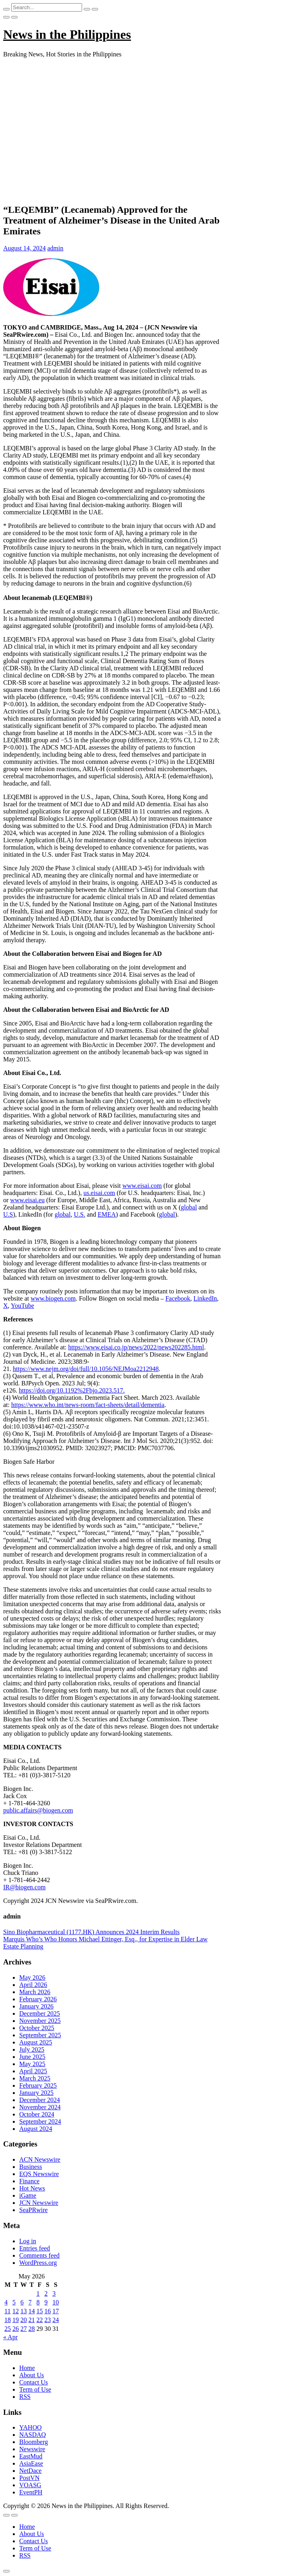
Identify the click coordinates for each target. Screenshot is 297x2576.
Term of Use (35, 2389)
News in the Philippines (67, 34)
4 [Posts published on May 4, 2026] (6, 2302)
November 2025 (40, 2020)
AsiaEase (31, 2463)
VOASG (30, 2485)
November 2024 (40, 2107)
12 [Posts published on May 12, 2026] (15, 2311)
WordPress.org (38, 2262)
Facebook (177, 1298)
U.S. (79, 1214)
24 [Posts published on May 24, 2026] (55, 2319)
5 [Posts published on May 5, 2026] (14, 2302)
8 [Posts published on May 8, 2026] (38, 2302)
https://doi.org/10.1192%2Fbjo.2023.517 (71, 1390)
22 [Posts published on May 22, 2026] (39, 2319)
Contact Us (33, 2382)
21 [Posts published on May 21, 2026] (31, 2319)
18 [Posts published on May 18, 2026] (7, 2319)
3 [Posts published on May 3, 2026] (54, 2293)
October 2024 (36, 2114)
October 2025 (36, 2027)
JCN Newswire (38, 2202)
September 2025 (40, 2035)
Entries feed (34, 2248)
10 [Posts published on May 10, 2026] (55, 2302)
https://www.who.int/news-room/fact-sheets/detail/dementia (88, 1404)
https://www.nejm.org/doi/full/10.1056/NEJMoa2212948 (86, 1368)
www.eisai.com (142, 1185)
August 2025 (35, 2042)
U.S (8, 1214)
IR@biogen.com (24, 1887)
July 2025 (31, 2049)
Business (30, 2166)
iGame (27, 2195)
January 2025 (36, 2092)
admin (55, 248)
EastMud (30, 2456)
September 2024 (40, 2121)
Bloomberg (33, 2441)
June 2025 (32, 2056)
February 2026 (38, 1999)
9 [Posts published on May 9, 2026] (46, 2302)
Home (27, 2367)
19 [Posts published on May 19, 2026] (15, 2319)
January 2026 (36, 2006)
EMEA (107, 1214)
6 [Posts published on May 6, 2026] (22, 2302)
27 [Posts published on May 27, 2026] (23, 2328)
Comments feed (39, 2255)
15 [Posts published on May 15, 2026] (39, 2311)
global (189, 1207)
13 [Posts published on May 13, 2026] (23, 2311)
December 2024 (39, 2099)
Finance (29, 2181)
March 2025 (34, 2078)
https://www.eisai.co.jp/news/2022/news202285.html (136, 1347)
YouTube (22, 1305)
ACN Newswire (39, 2159)
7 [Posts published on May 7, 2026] (30, 2302)
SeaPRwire (33, 2209)
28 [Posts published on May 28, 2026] (31, 2328)
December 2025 (39, 2013)
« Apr (10, 2337)
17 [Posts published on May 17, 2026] (55, 2311)
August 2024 (35, 2128)
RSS (24, 2396)
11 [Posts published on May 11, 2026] (7, 2311)
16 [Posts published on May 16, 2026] (47, 2311)
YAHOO (30, 2427)
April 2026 (33, 1984)
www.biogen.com (53, 1298)
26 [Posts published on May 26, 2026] (15, 2328)
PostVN (29, 2477)
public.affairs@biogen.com (38, 1810)
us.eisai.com (99, 1192)
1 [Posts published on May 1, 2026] (38, 2293)
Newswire (32, 2449)
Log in (27, 2241)
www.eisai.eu (27, 1200)
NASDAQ (32, 2434)
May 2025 (32, 2063)
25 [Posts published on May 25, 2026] (7, 2328)
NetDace (30, 2470)
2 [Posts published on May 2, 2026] (46, 2293)
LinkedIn (205, 1298)
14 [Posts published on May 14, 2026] (31, 2311)
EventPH (30, 2492)
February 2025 (38, 2085)
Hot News (32, 2188)
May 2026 (32, 1977)
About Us (31, 2375)
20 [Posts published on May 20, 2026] (23, 2319)
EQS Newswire (39, 2173)
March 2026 (34, 1991)
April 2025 (33, 2071)
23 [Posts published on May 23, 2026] (47, 2319)
